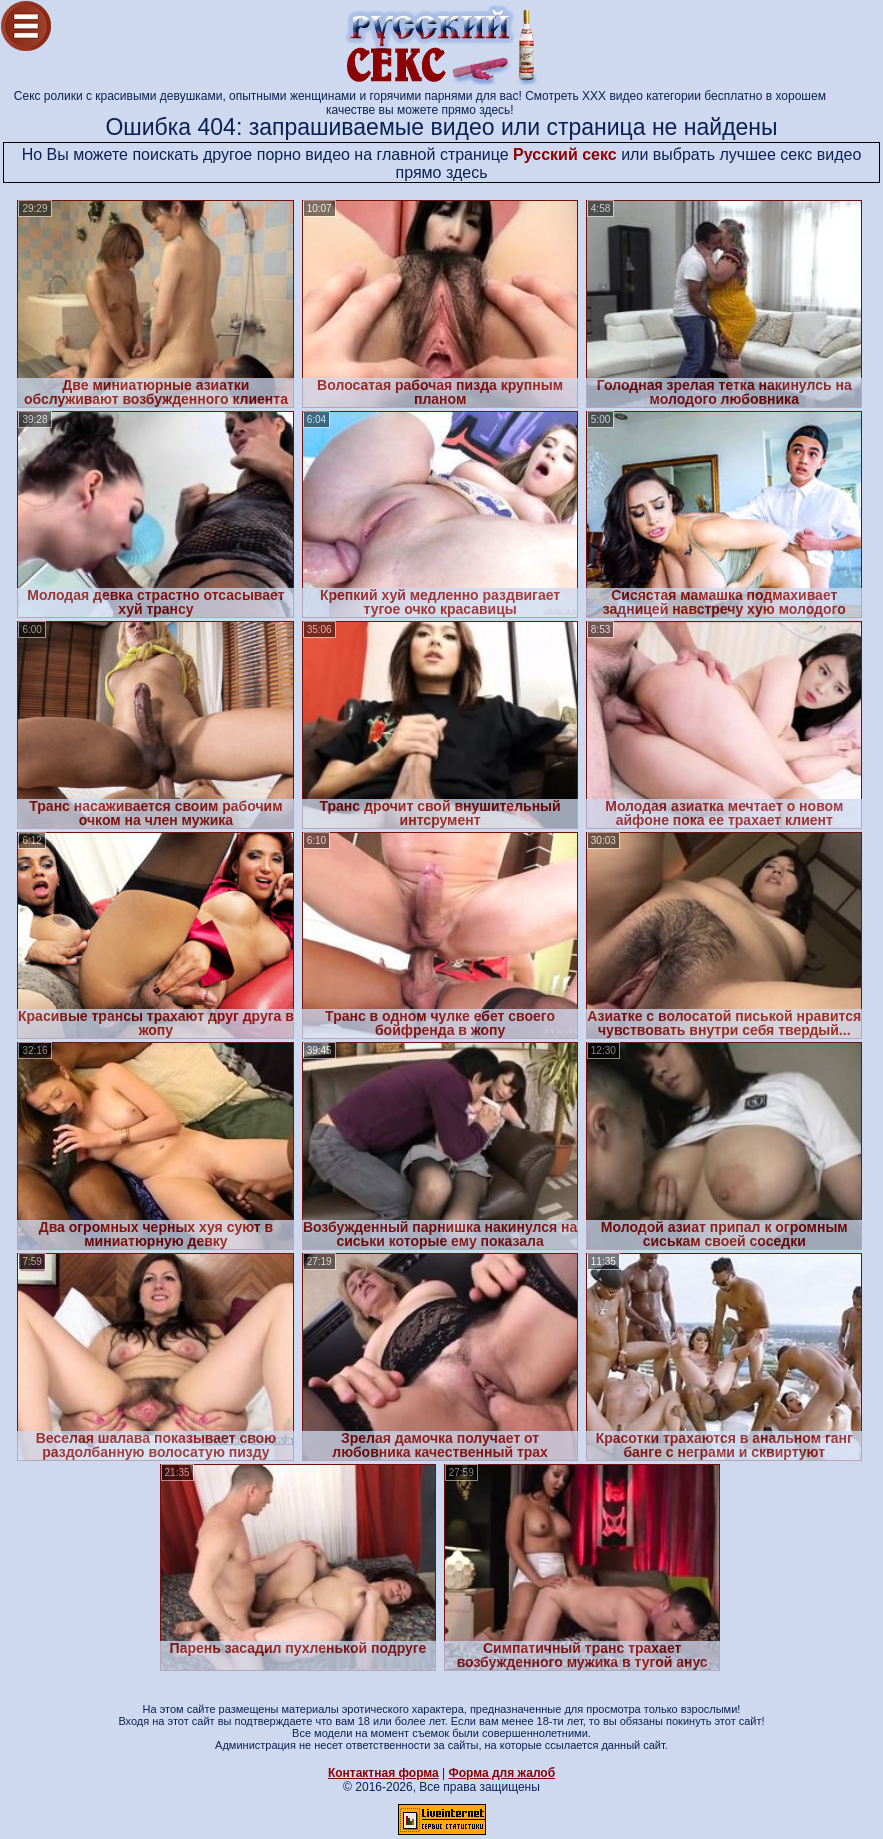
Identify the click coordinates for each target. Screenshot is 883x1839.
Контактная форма (383, 1773)
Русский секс (565, 154)
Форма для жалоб (502, 1773)
